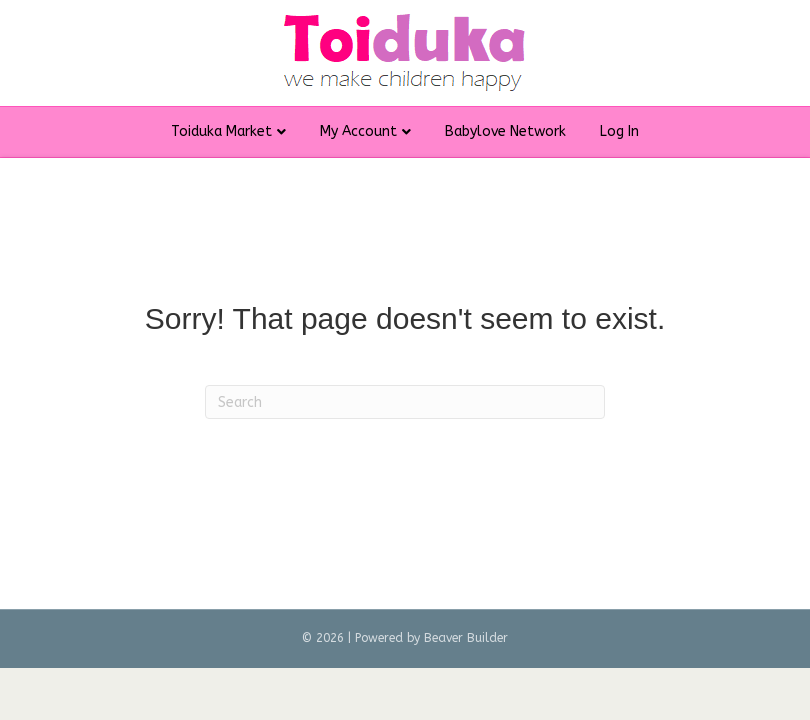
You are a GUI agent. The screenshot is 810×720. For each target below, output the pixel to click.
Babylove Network (505, 131)
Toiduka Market (221, 131)
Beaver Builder (466, 638)
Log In (619, 131)
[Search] (405, 402)
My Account (358, 131)
